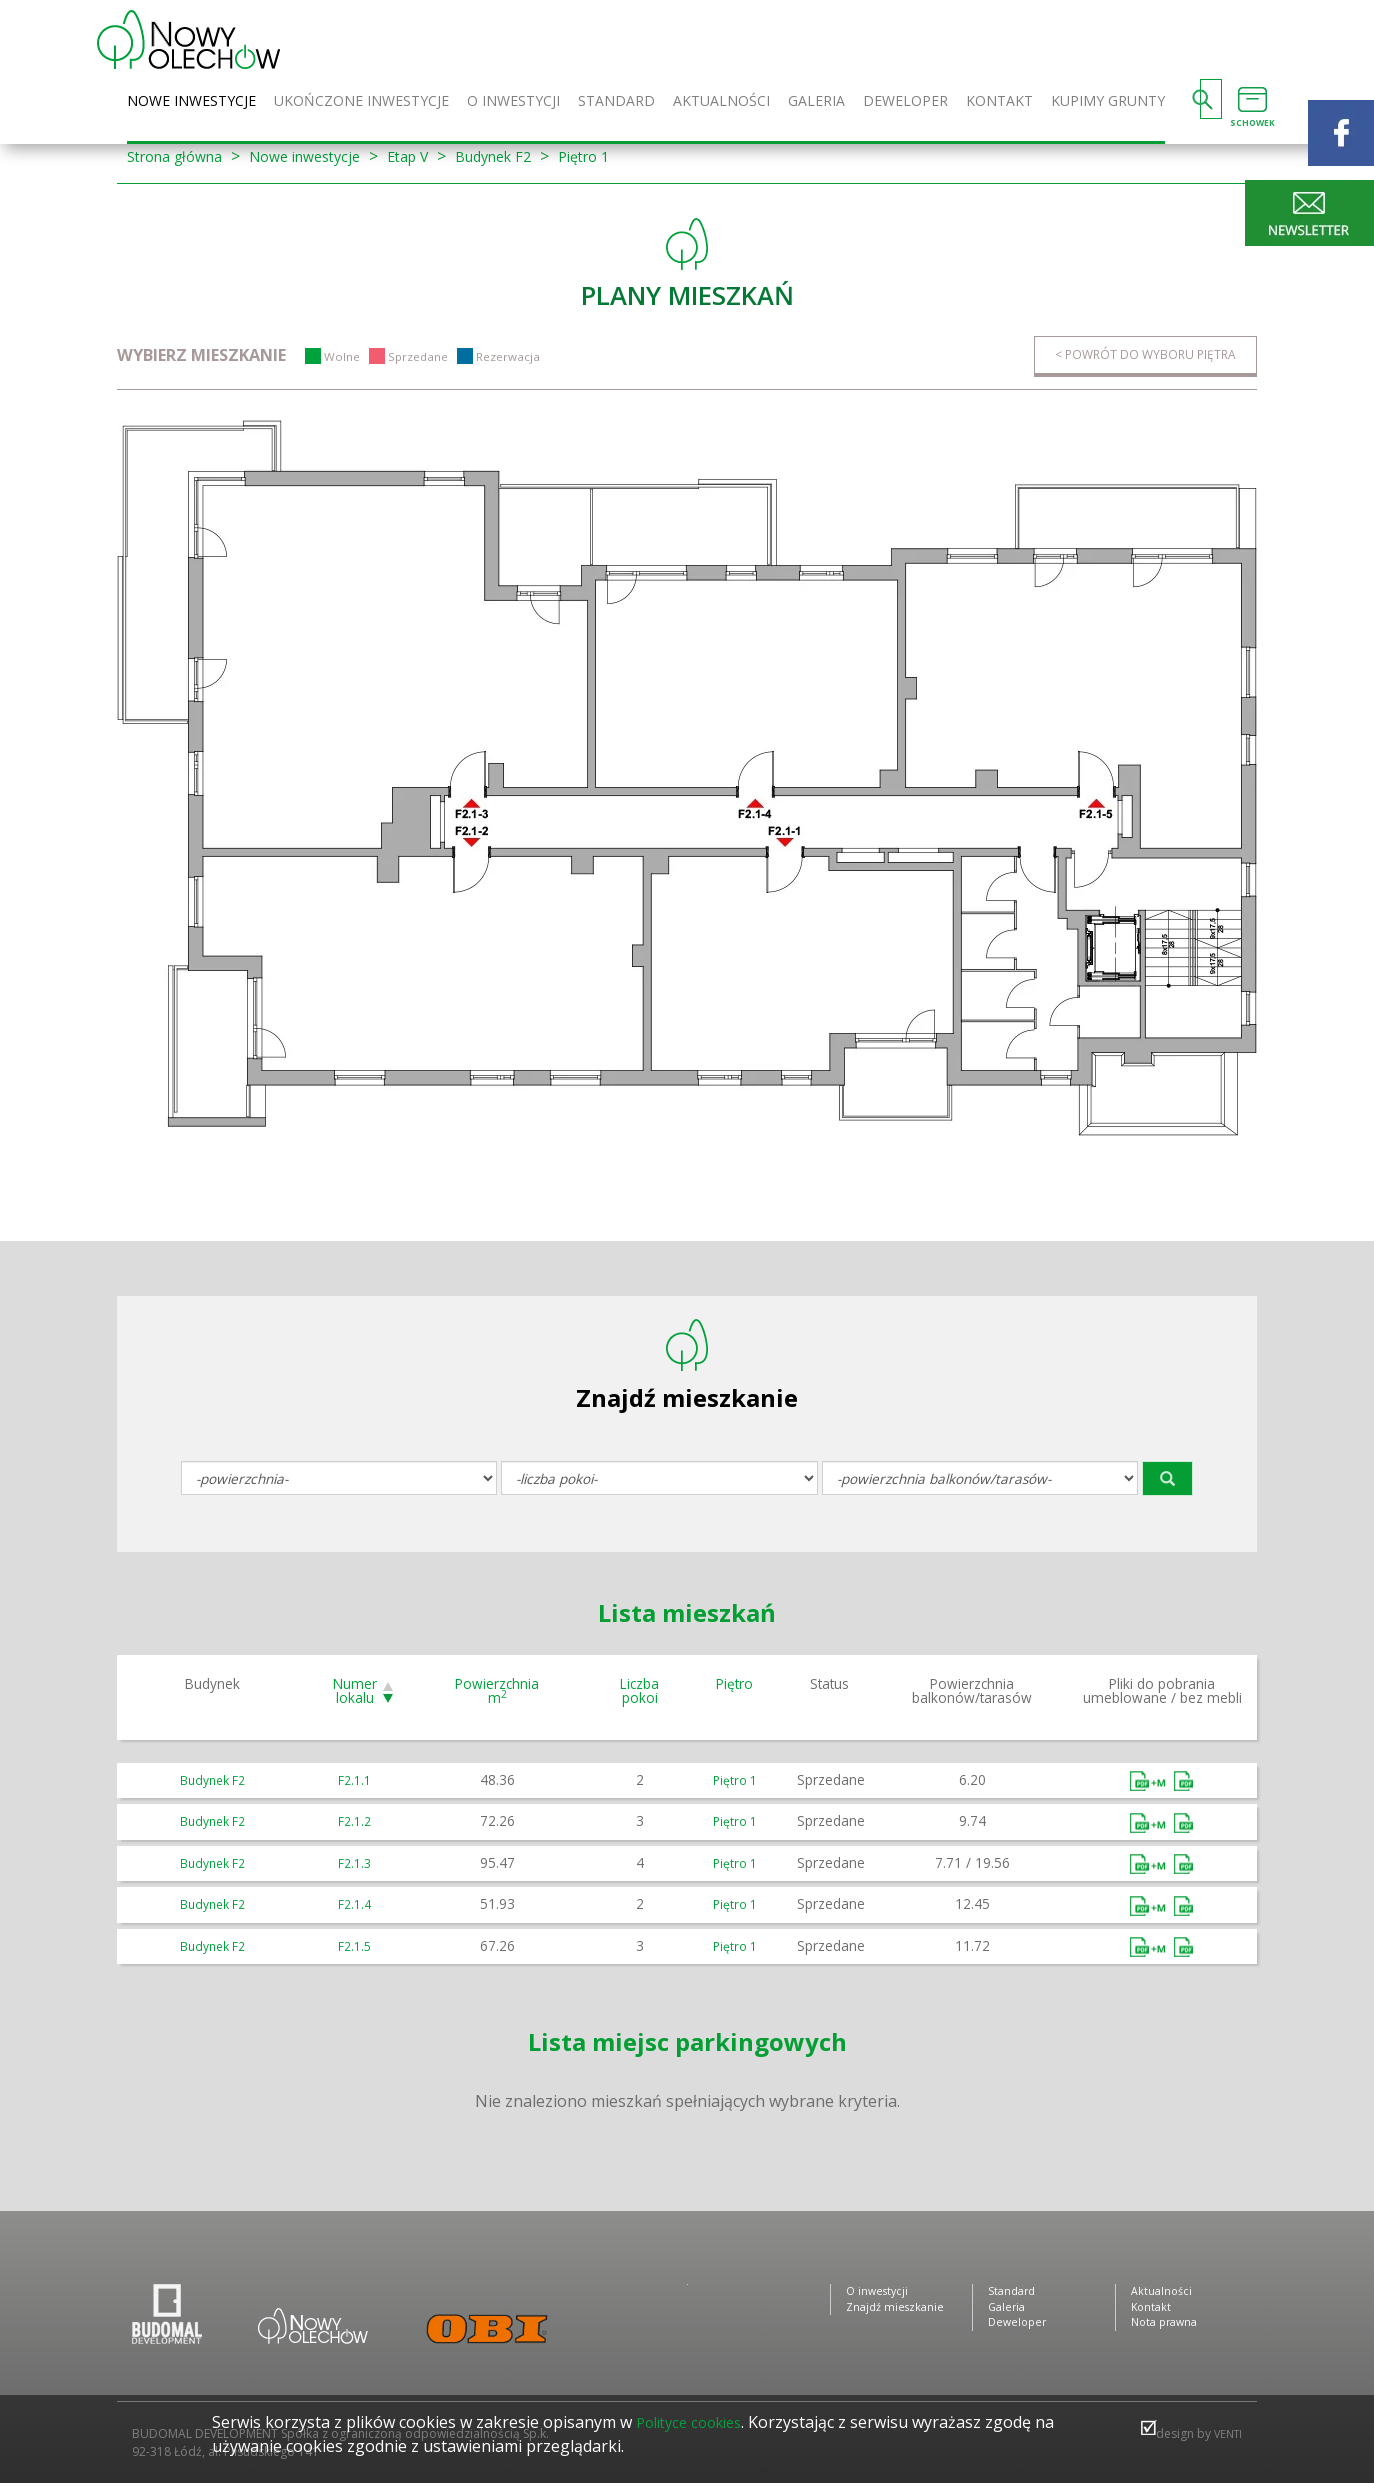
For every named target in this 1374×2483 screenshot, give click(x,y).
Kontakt (999, 101)
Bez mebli (1184, 1782)
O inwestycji (513, 101)
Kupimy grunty (1108, 101)
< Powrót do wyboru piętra (1132, 355)
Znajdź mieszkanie (898, 2311)
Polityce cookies (695, 2422)
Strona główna (182, 156)
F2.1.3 (354, 1862)
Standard (616, 101)
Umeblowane (1150, 1782)
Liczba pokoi (639, 1691)
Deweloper (905, 101)
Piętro (734, 1684)
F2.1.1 (354, 1780)
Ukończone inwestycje (361, 101)
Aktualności (721, 101)
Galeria (816, 101)
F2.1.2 (354, 1821)
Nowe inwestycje (191, 101)
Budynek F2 (534, 156)
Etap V (440, 156)
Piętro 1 (634, 156)
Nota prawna (1168, 2329)
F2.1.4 (354, 1904)
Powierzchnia (497, 1691)
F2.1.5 (354, 1945)
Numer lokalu (355, 1691)
